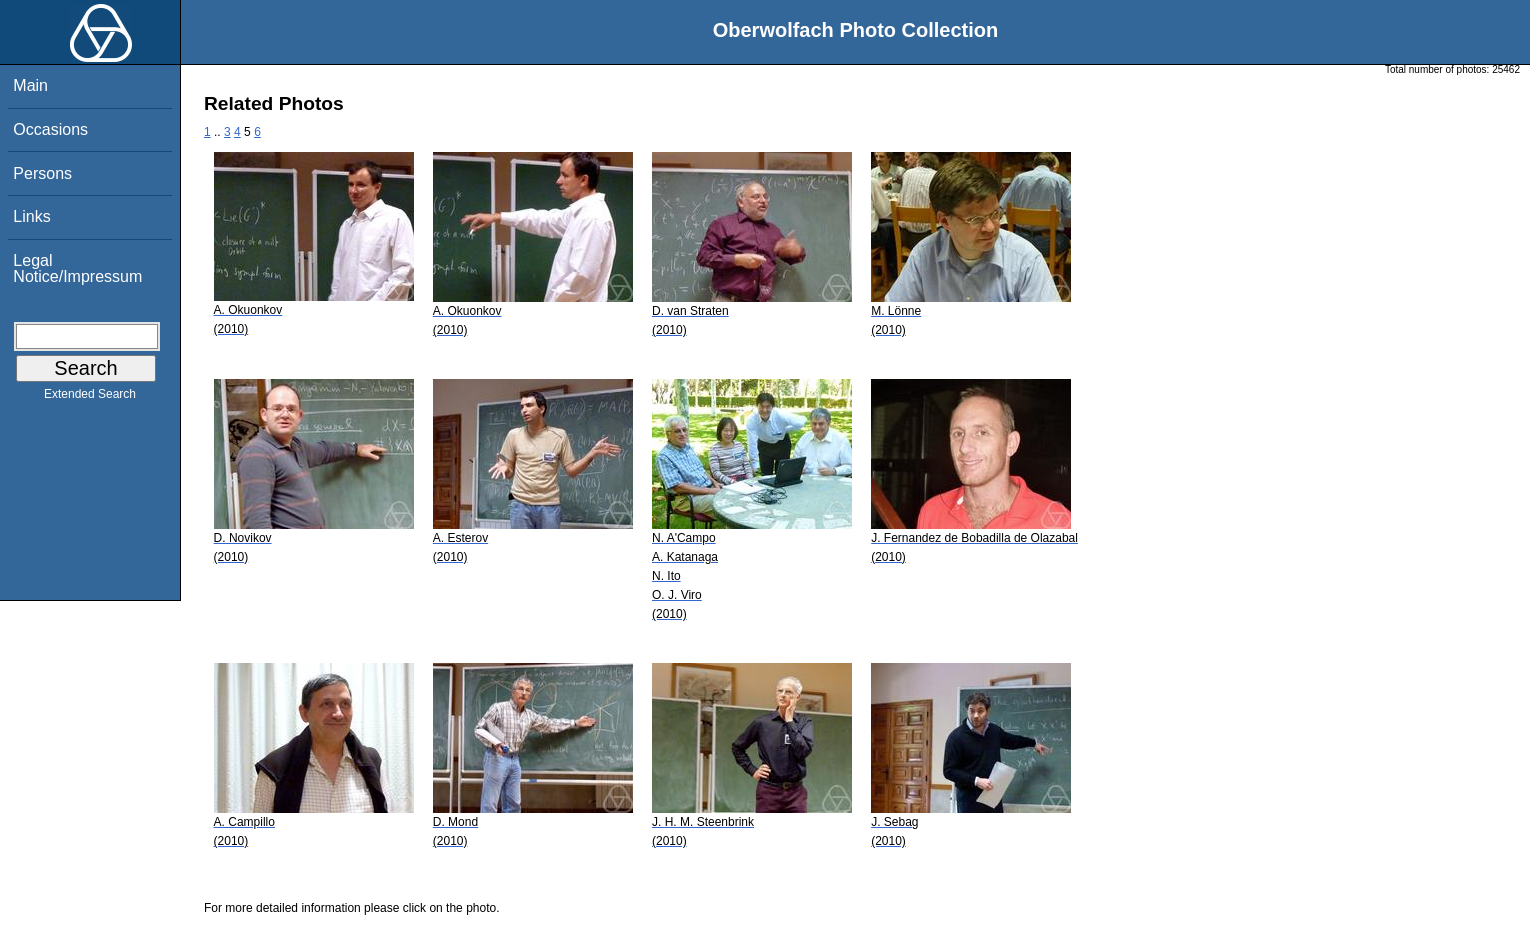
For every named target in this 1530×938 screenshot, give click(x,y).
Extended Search (90, 398)
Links (31, 216)
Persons (42, 173)
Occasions (50, 129)
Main (30, 85)
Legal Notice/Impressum (77, 268)
